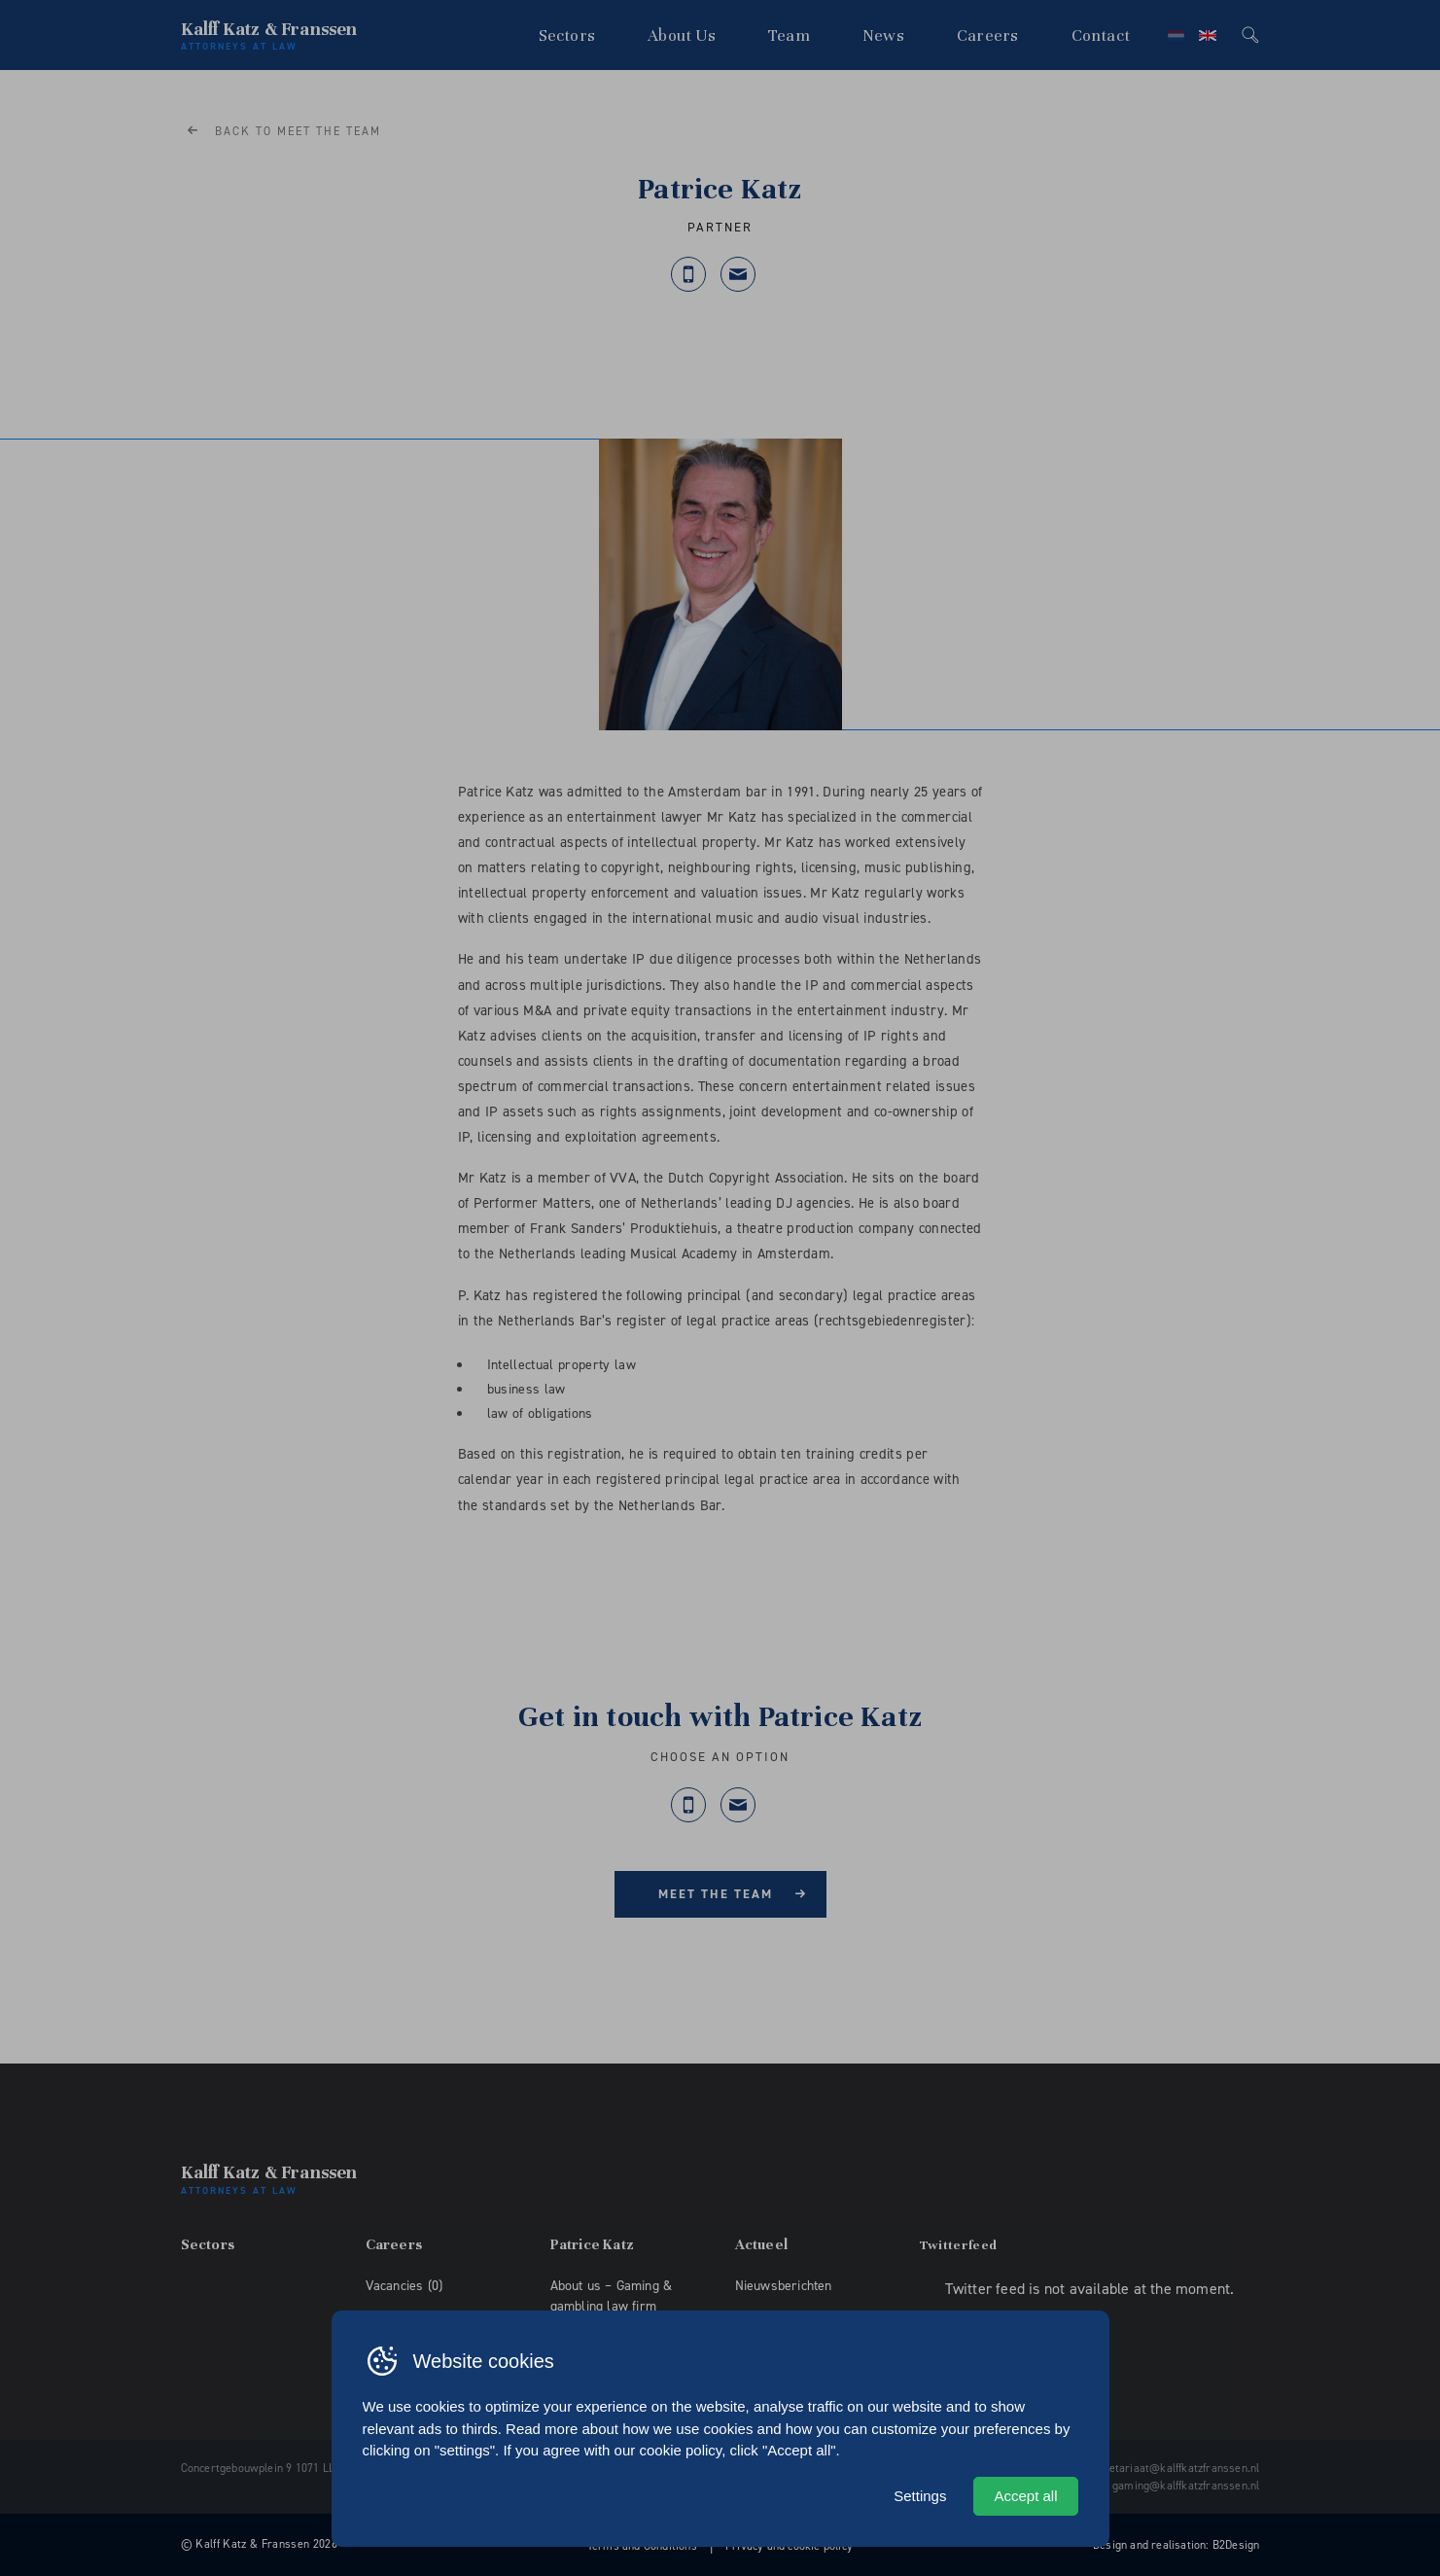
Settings (920, 2496)
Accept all (1025, 2496)
